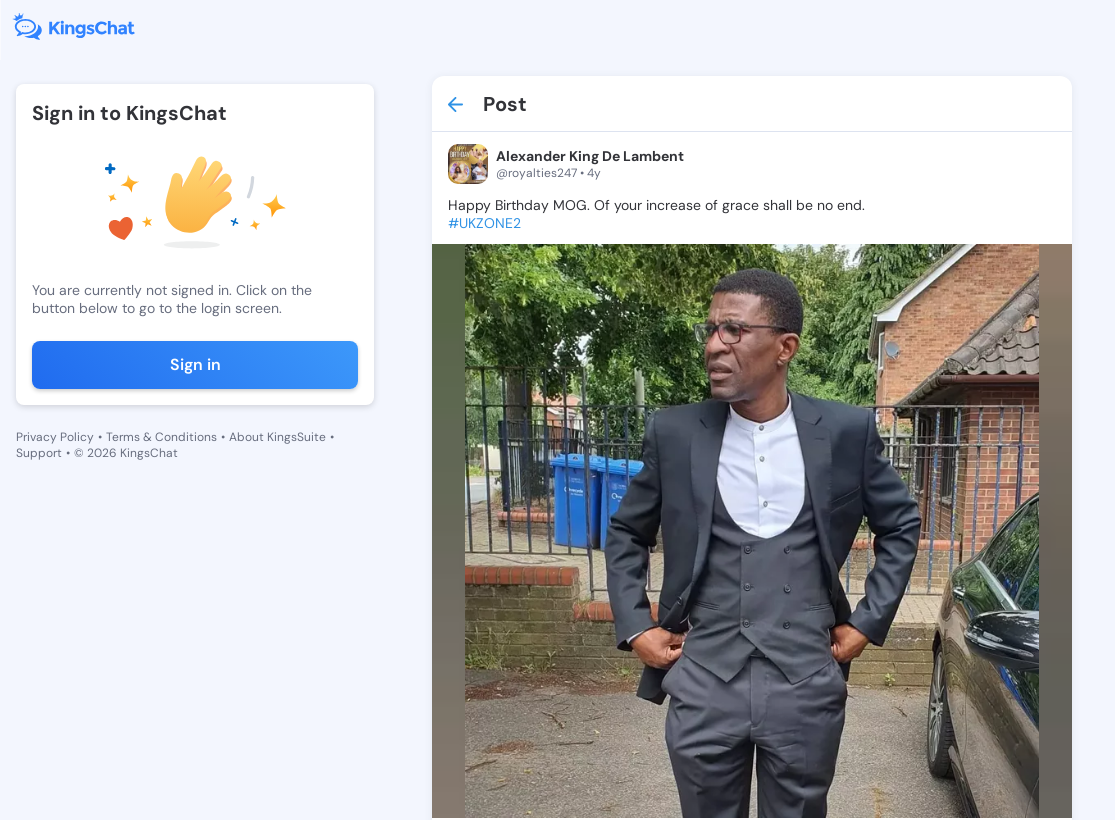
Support (39, 453)
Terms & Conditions (161, 437)
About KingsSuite (277, 437)
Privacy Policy (55, 437)
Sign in (195, 364)
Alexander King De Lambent (590, 156)
